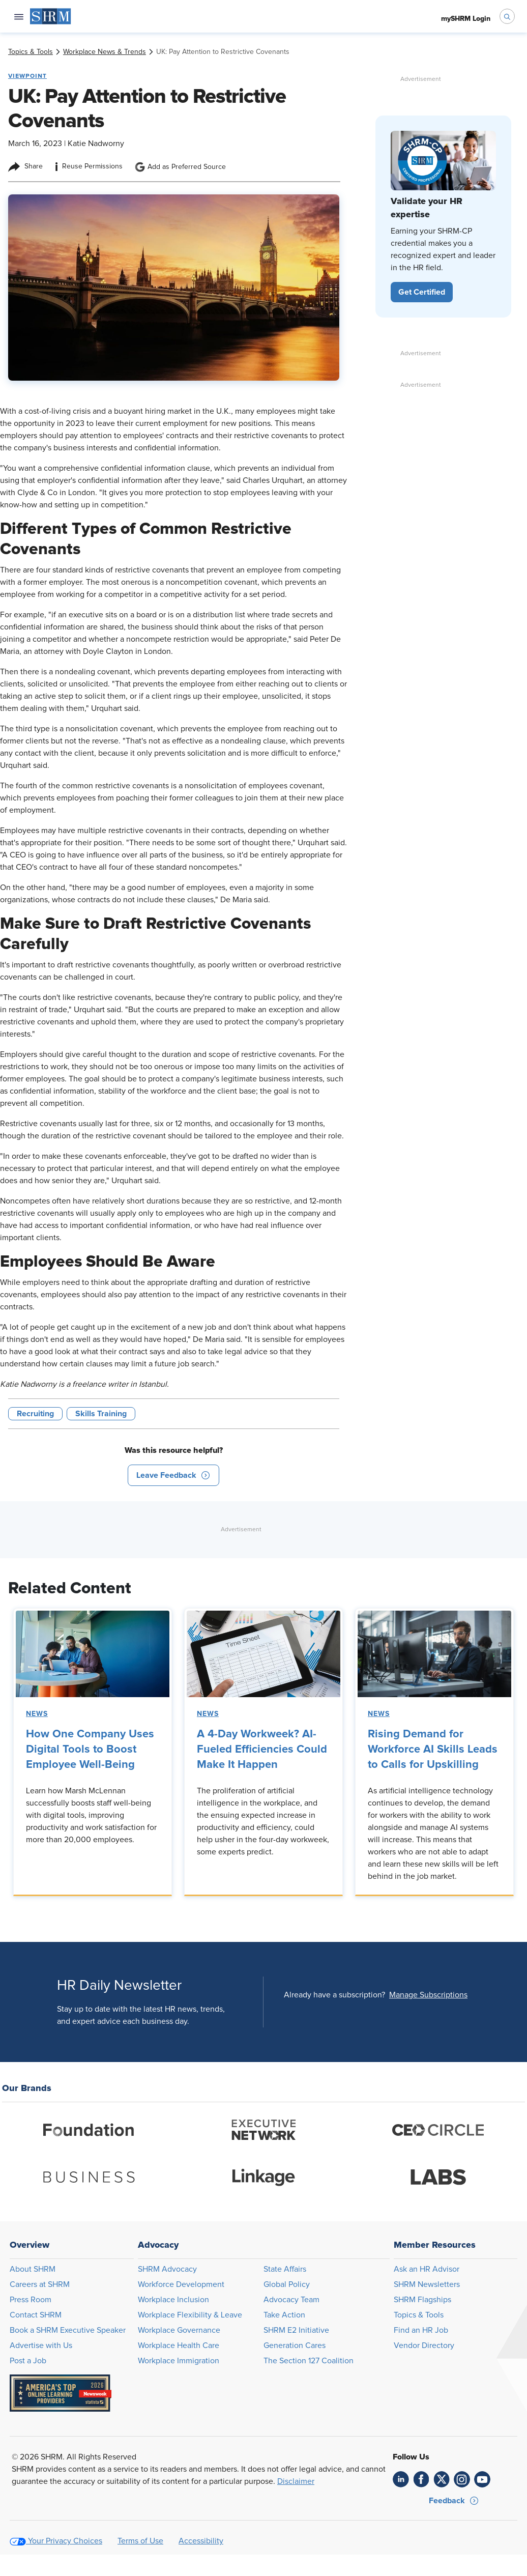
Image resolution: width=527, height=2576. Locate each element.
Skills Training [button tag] (101, 1414)
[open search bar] (507, 16)
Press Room (30, 2300)
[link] (30, 51)
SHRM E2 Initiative (296, 2330)
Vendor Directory (424, 2345)
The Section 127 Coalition (309, 2361)
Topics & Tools (419, 2315)
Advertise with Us (41, 2345)
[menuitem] (50, 16)
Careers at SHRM (40, 2284)
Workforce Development (181, 2284)
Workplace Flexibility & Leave (190, 2315)
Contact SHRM (36, 2315)
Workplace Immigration (178, 2361)
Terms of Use (140, 2541)
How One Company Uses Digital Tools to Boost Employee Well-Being (90, 1749)
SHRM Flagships (422, 2300)
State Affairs (285, 2269)
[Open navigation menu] (18, 16)
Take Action (284, 2315)
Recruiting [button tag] (35, 1414)
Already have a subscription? (334, 1995)
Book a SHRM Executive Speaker (68, 2330)
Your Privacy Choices (65, 2541)
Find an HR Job (421, 2330)
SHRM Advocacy (167, 2269)
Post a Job (28, 2361)
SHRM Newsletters (427, 2284)
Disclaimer (295, 2481)
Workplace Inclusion (173, 2300)
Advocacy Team (291, 2300)
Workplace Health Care (178, 2345)
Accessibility (201, 2541)
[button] (173, 1475)
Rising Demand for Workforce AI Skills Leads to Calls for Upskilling (432, 1749)
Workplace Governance (179, 2330)
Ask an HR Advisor (426, 2269)
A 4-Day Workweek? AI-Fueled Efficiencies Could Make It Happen (262, 1749)
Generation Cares (295, 2345)
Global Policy (287, 2284)
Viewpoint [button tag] (27, 75)
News (37, 1714)
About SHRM (32, 2269)
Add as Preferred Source (180, 167)
